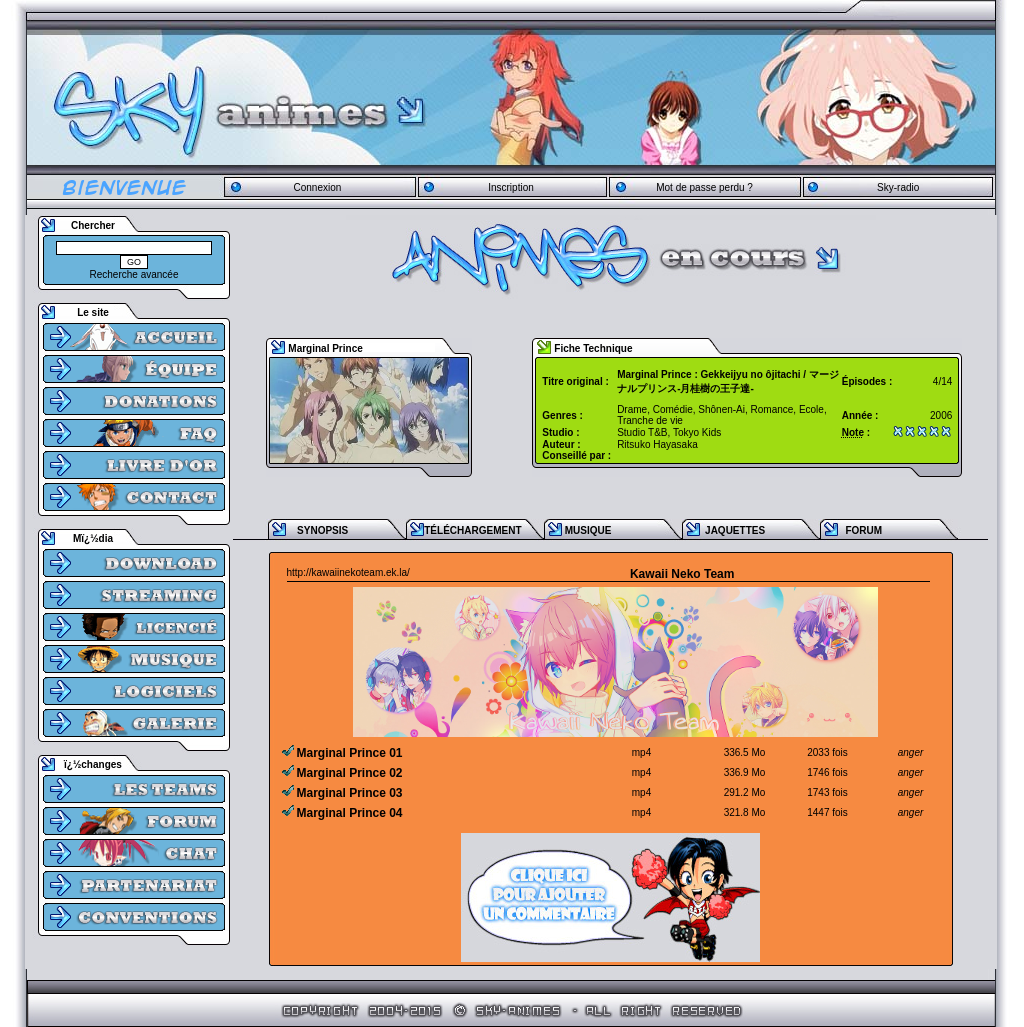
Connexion (317, 187)
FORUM (863, 530)
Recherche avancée (134, 274)
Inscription (511, 187)
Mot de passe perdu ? (704, 187)
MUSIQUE (588, 530)
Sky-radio (898, 187)
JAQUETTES (735, 530)
